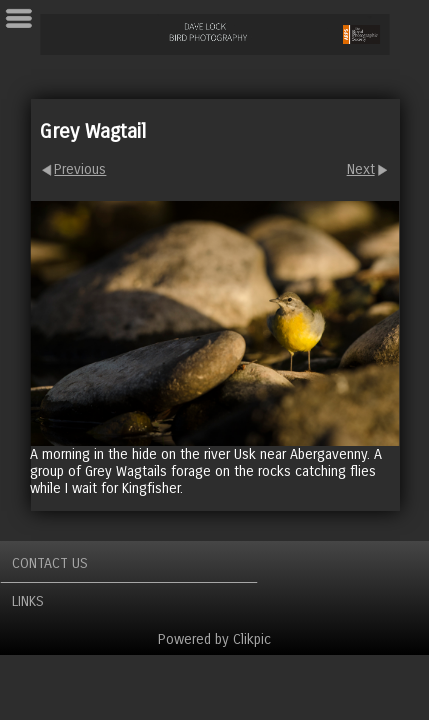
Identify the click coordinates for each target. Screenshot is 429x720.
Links (28, 601)
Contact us (50, 563)
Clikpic (252, 639)
